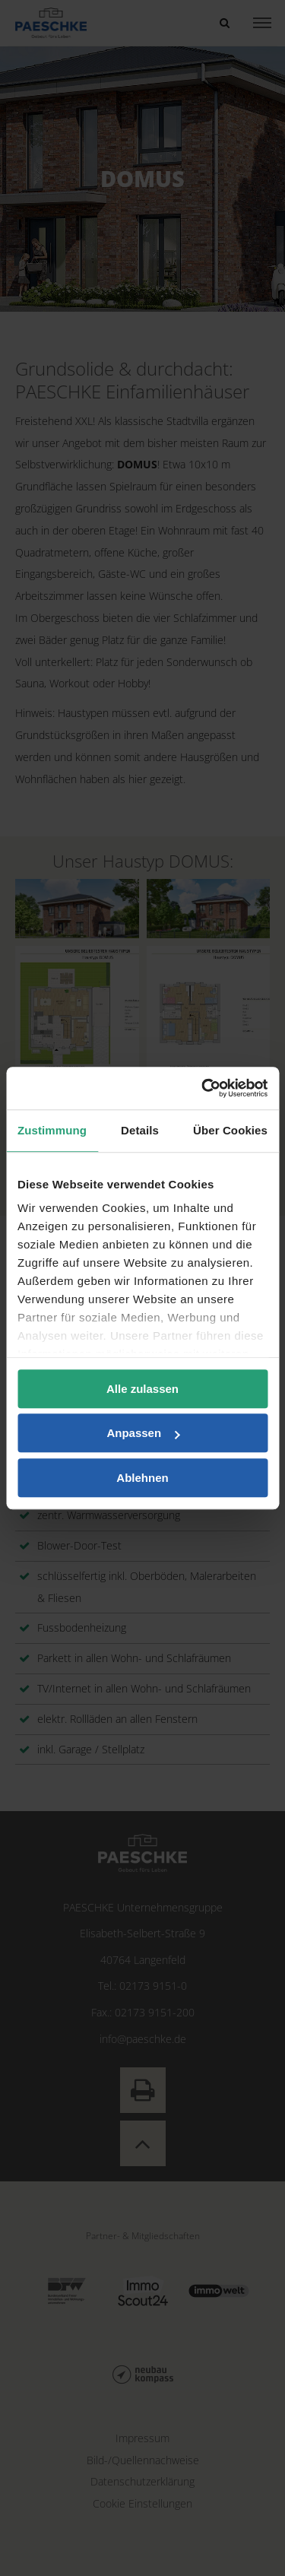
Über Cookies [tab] (230, 1130)
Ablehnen (142, 1477)
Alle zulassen (142, 1388)
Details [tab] (140, 1130)
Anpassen (142, 1432)
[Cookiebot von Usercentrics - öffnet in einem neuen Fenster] (203, 1088)
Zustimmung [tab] (52, 1130)
